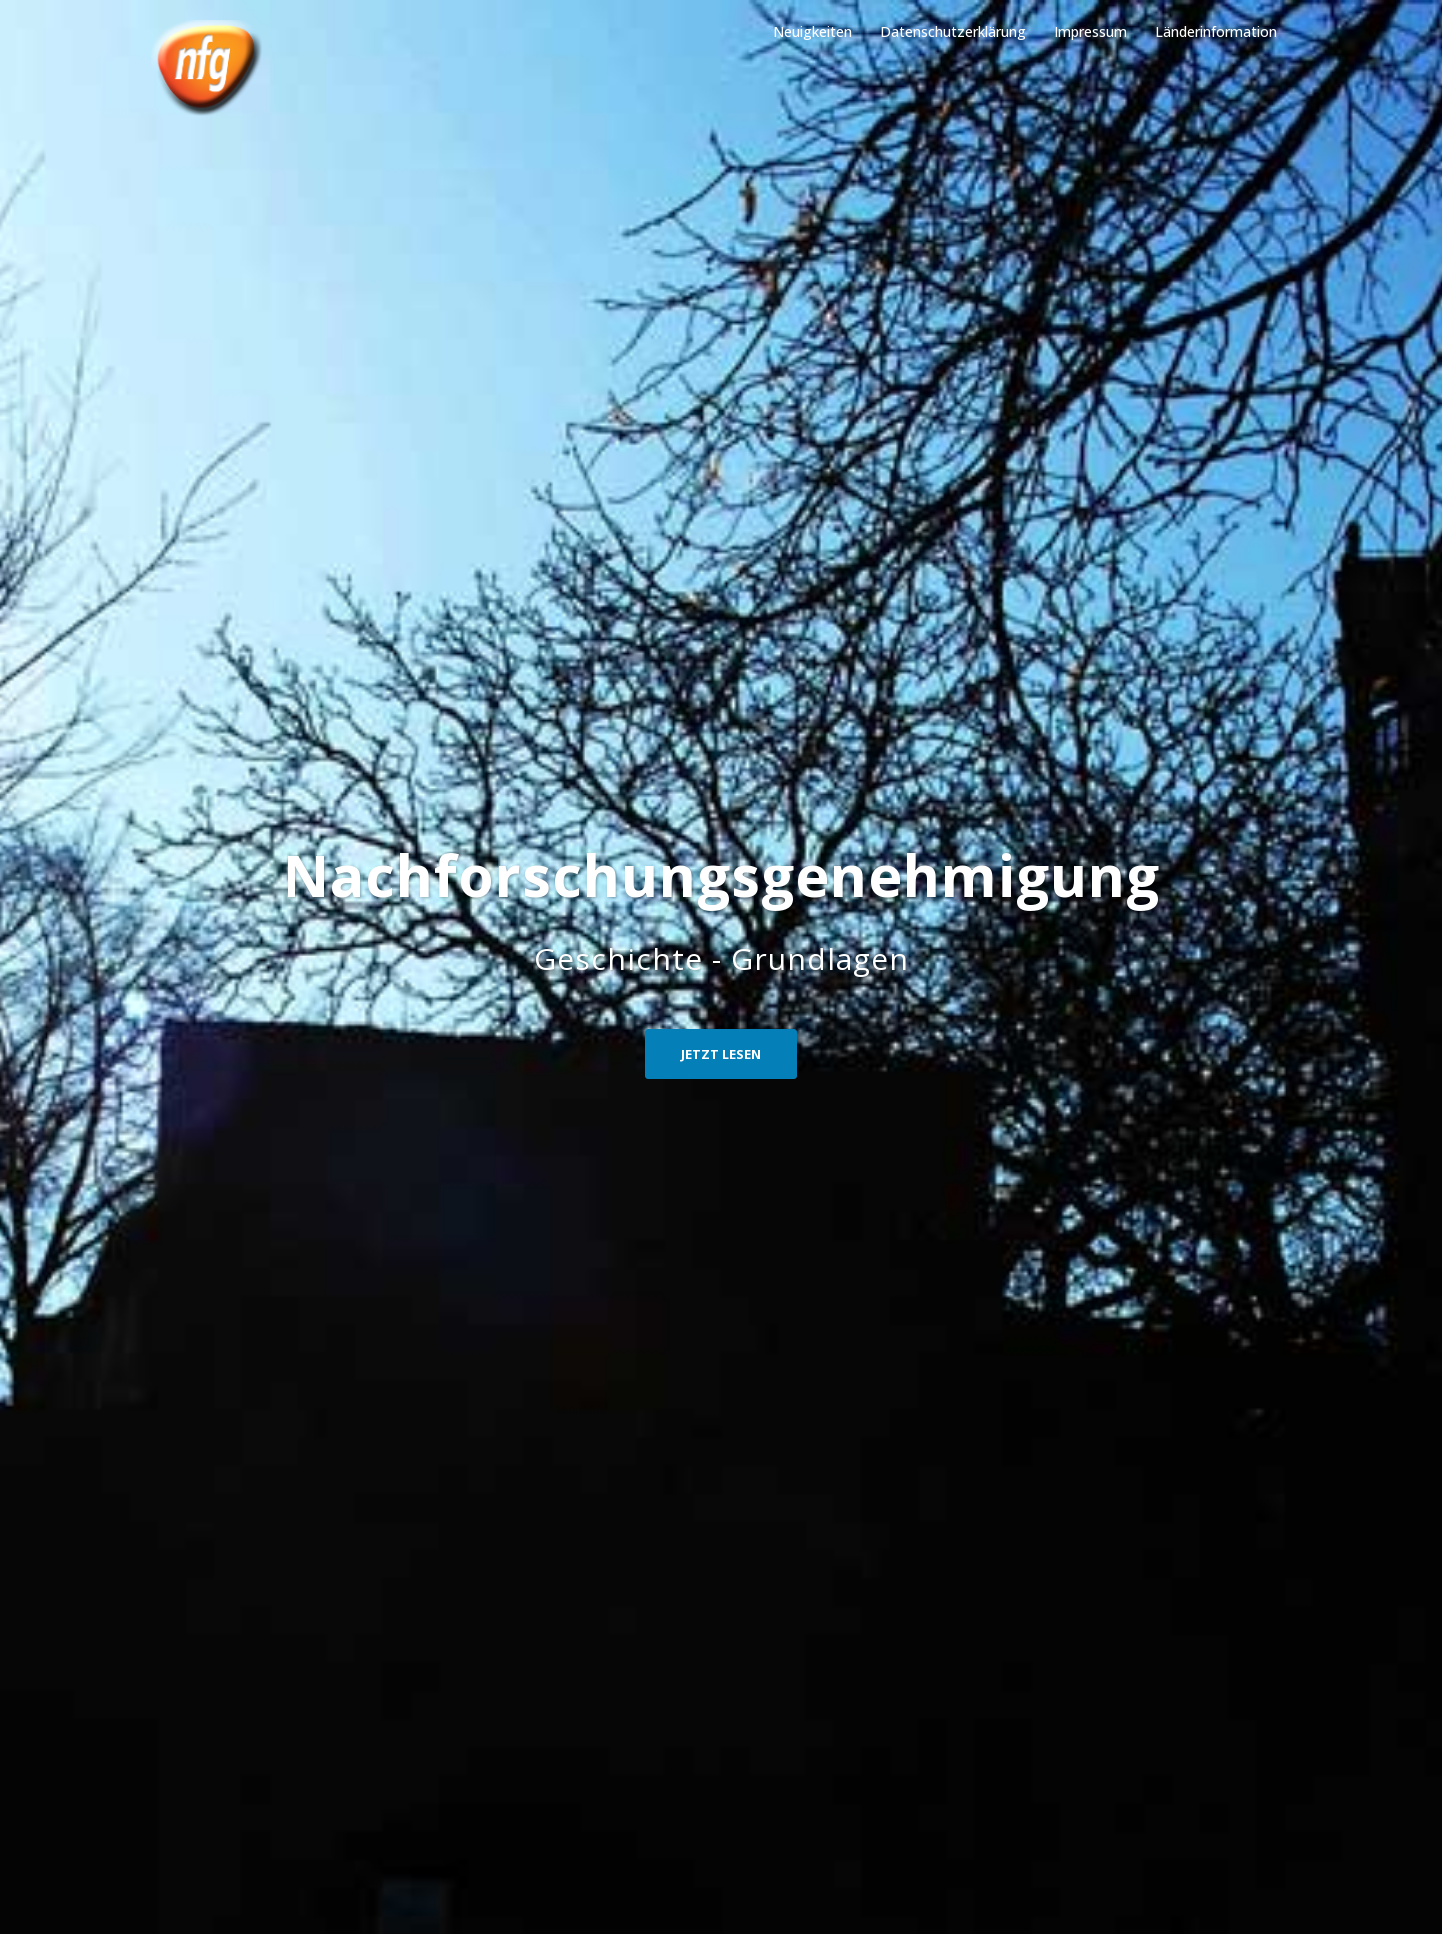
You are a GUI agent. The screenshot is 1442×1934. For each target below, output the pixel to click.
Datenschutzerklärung (953, 31)
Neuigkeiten (812, 31)
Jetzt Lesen (721, 1054)
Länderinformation (1216, 31)
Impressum (1090, 31)
